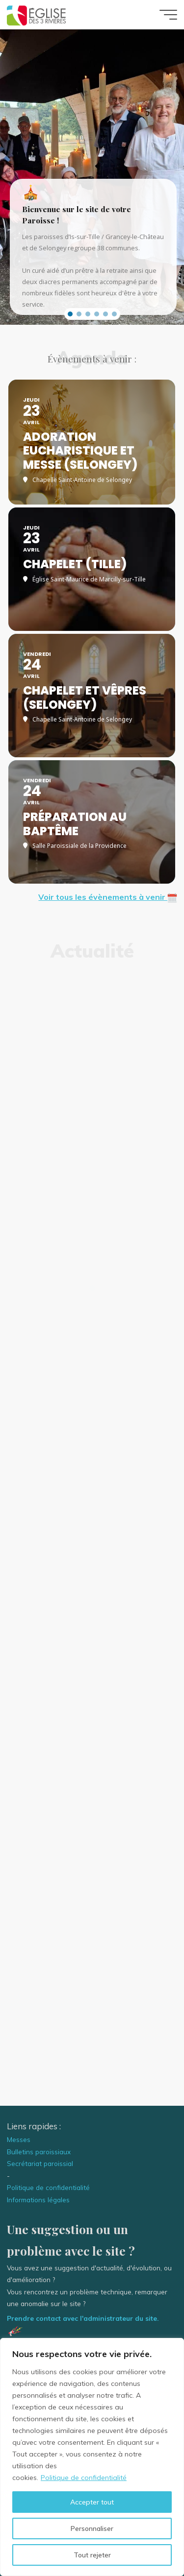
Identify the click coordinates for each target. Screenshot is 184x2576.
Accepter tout (92, 2502)
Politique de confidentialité (84, 2477)
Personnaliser (92, 2528)
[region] (92, 2457)
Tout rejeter (92, 2555)
